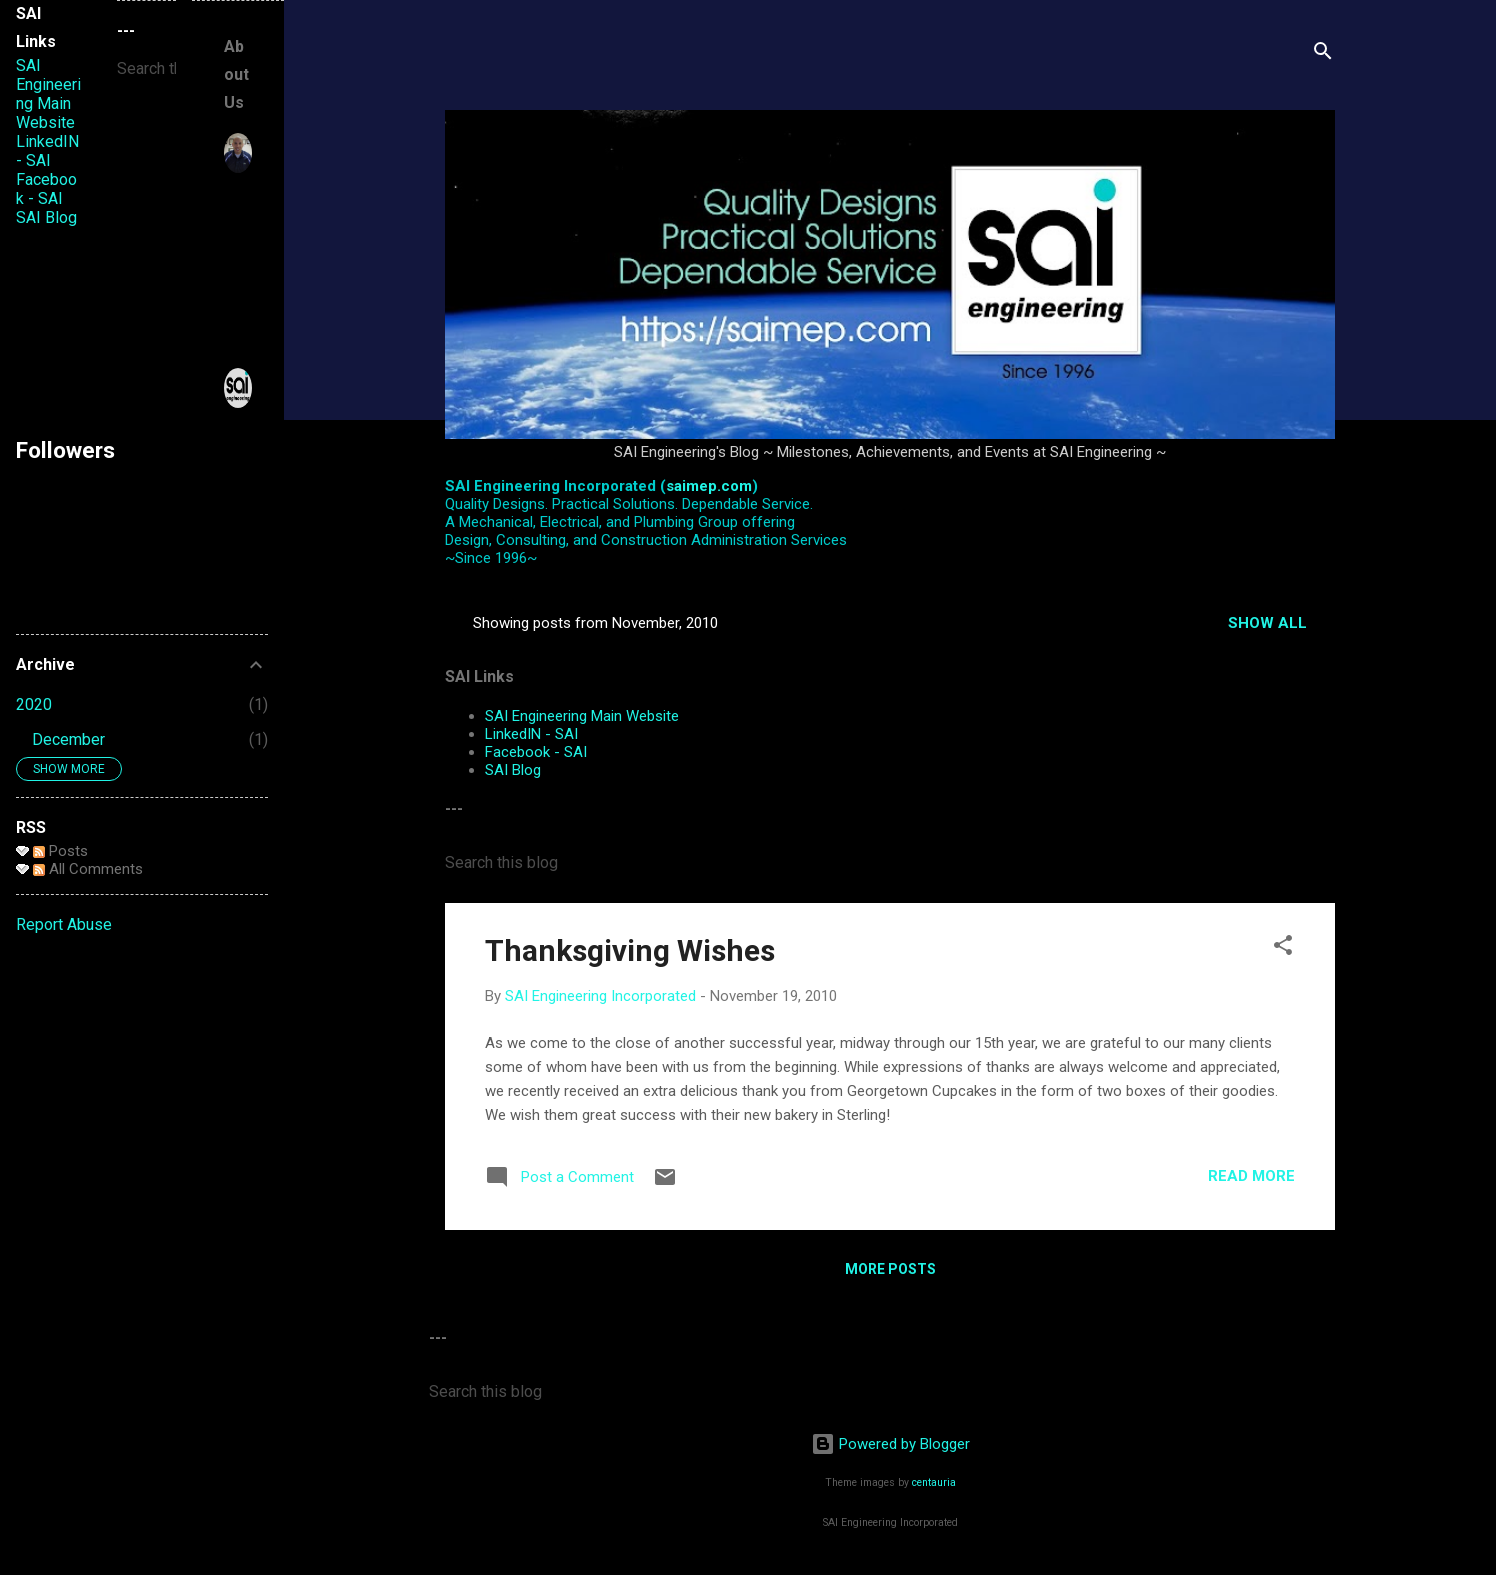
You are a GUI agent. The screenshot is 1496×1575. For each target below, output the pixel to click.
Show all (1267, 623)
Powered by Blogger (890, 1444)
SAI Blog (513, 770)
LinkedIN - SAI (531, 734)
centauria (934, 1482)
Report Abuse (64, 924)
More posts (890, 1269)
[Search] (1323, 54)
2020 (34, 704)
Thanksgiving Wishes (630, 950)
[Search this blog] (890, 863)
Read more (1251, 1176)
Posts (60, 851)
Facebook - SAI (536, 752)
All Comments (88, 869)
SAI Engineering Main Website (582, 716)
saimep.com (709, 486)
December (68, 739)
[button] (1283, 948)
